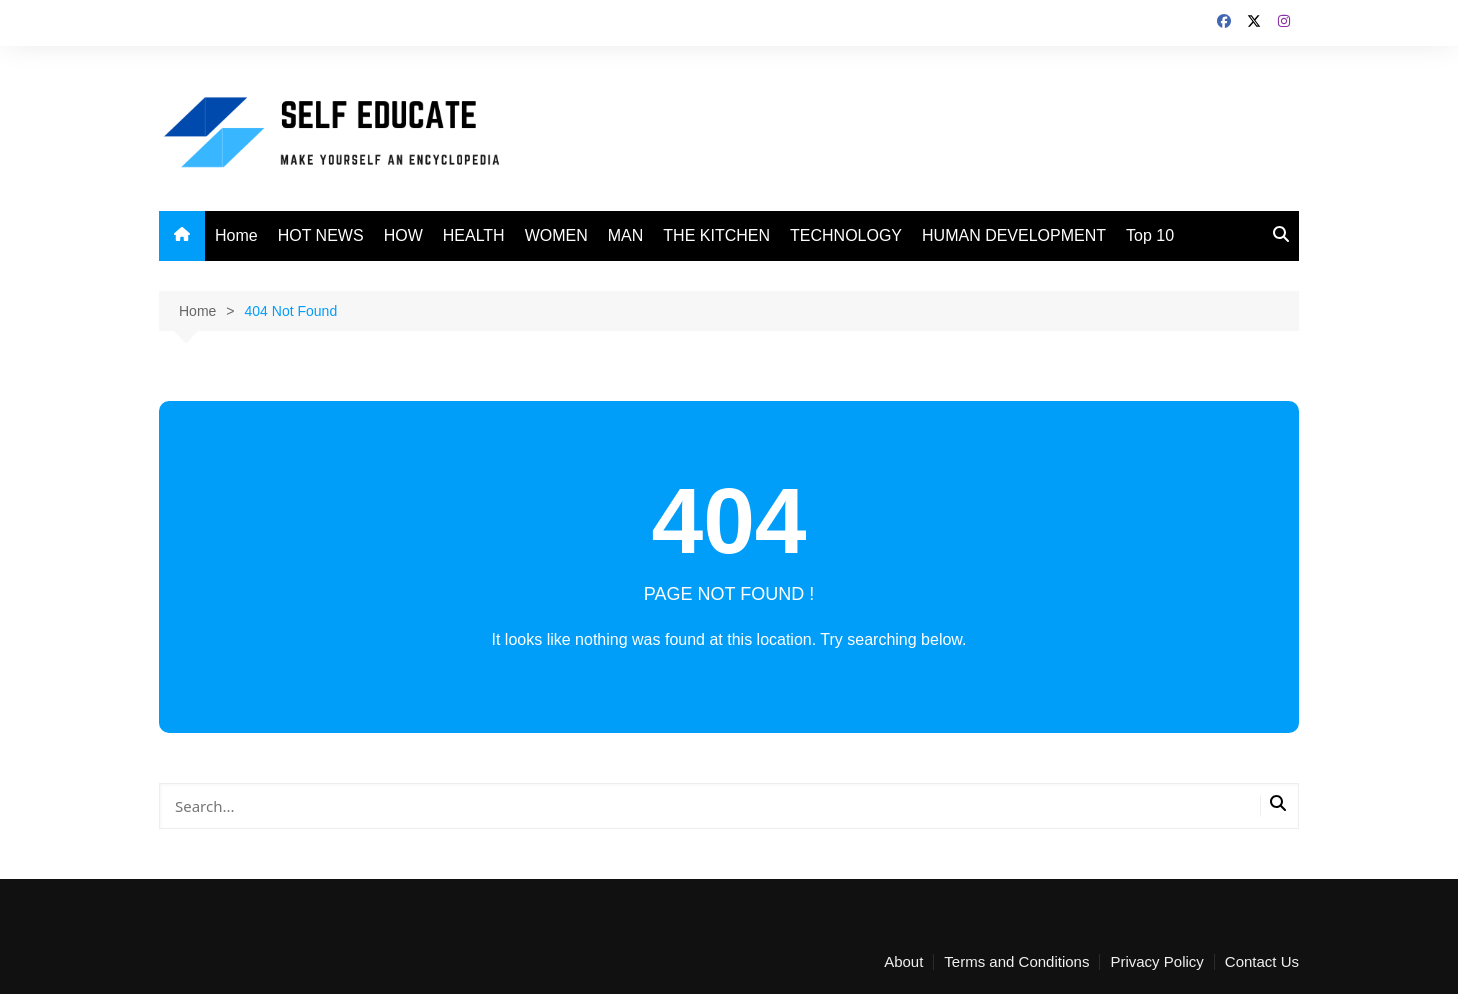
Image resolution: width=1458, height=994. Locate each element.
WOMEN (556, 235)
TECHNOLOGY (846, 235)
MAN (626, 235)
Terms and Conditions (1016, 962)
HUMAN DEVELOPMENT (1014, 235)
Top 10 (1150, 235)
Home (236, 235)
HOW (403, 235)
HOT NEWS (321, 235)
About (903, 962)
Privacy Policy (1156, 962)
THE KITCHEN (716, 235)
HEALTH (474, 235)
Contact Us (1262, 962)
